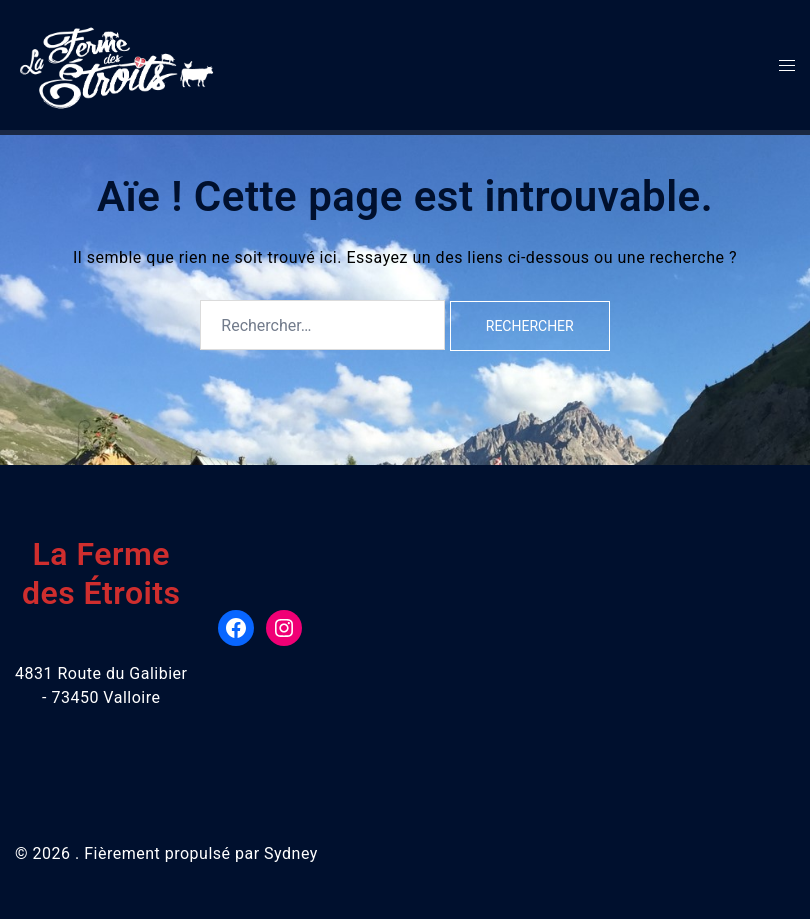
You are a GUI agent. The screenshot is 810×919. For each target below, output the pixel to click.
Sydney (291, 853)
